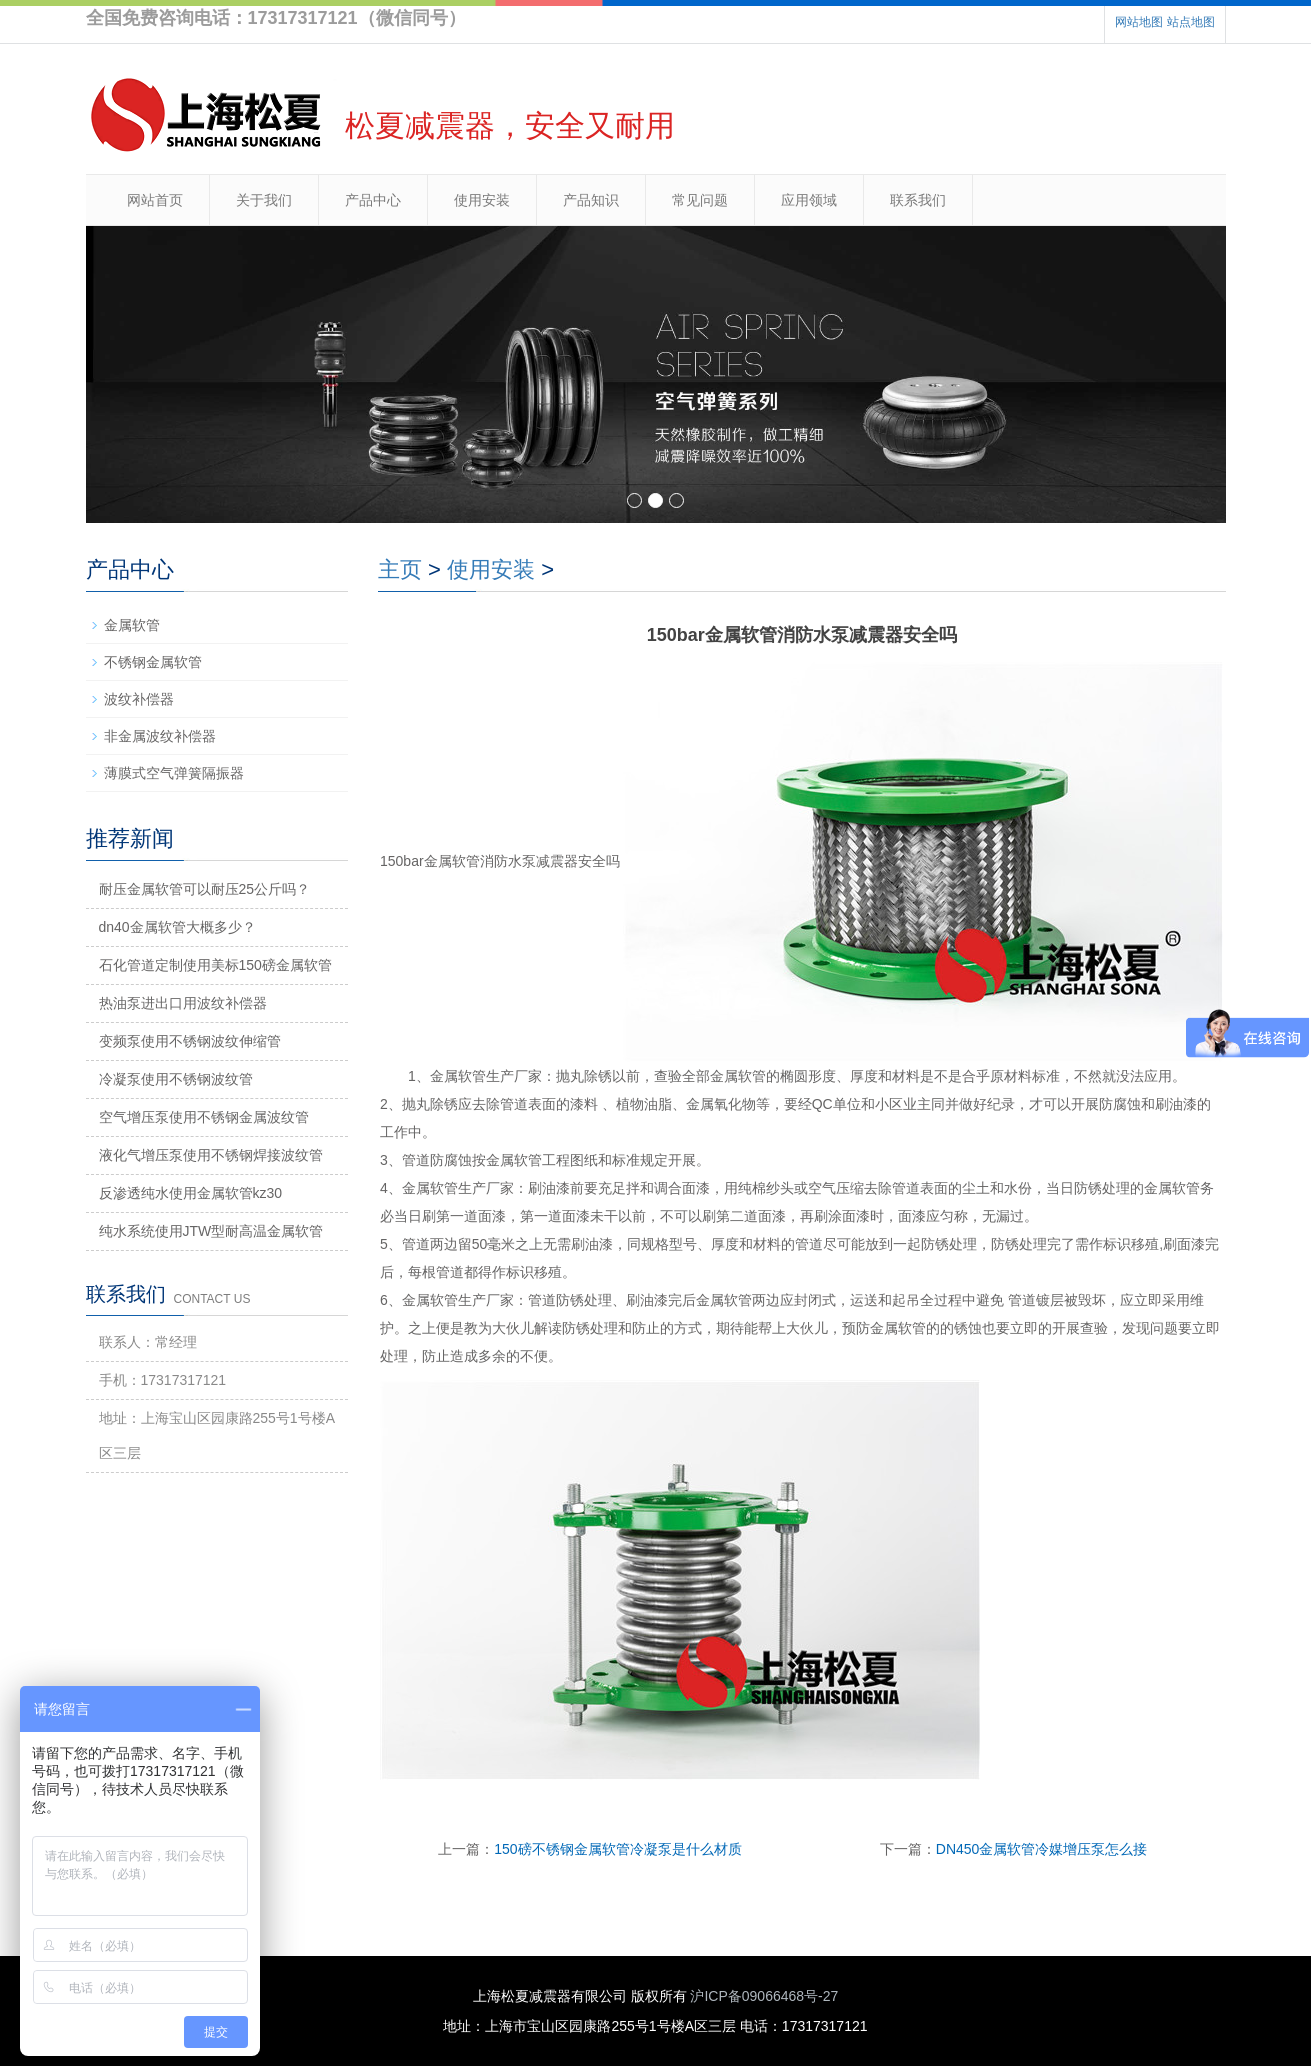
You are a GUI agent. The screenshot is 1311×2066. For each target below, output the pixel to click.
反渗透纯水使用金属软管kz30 (191, 1193)
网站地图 (1139, 22)
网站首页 (155, 200)
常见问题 (700, 200)
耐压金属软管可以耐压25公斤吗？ (205, 889)
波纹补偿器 (139, 699)
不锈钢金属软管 (153, 662)
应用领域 (809, 200)
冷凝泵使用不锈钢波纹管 (176, 1079)
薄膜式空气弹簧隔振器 (174, 773)
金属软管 (132, 625)
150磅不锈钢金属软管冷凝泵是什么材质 (617, 1849)
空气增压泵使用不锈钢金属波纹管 (204, 1117)
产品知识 (591, 200)
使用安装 (482, 200)
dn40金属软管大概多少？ (177, 927)
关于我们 (264, 200)
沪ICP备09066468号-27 (764, 1996)
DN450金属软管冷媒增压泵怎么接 (1042, 1849)
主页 (400, 569)
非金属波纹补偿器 (160, 736)
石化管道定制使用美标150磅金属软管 (215, 965)
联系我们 (918, 200)
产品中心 (373, 200)
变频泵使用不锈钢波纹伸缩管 (190, 1041)
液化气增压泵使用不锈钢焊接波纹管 (211, 1155)
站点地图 (1191, 22)
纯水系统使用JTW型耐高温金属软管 (211, 1231)
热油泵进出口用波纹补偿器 (183, 1003)
